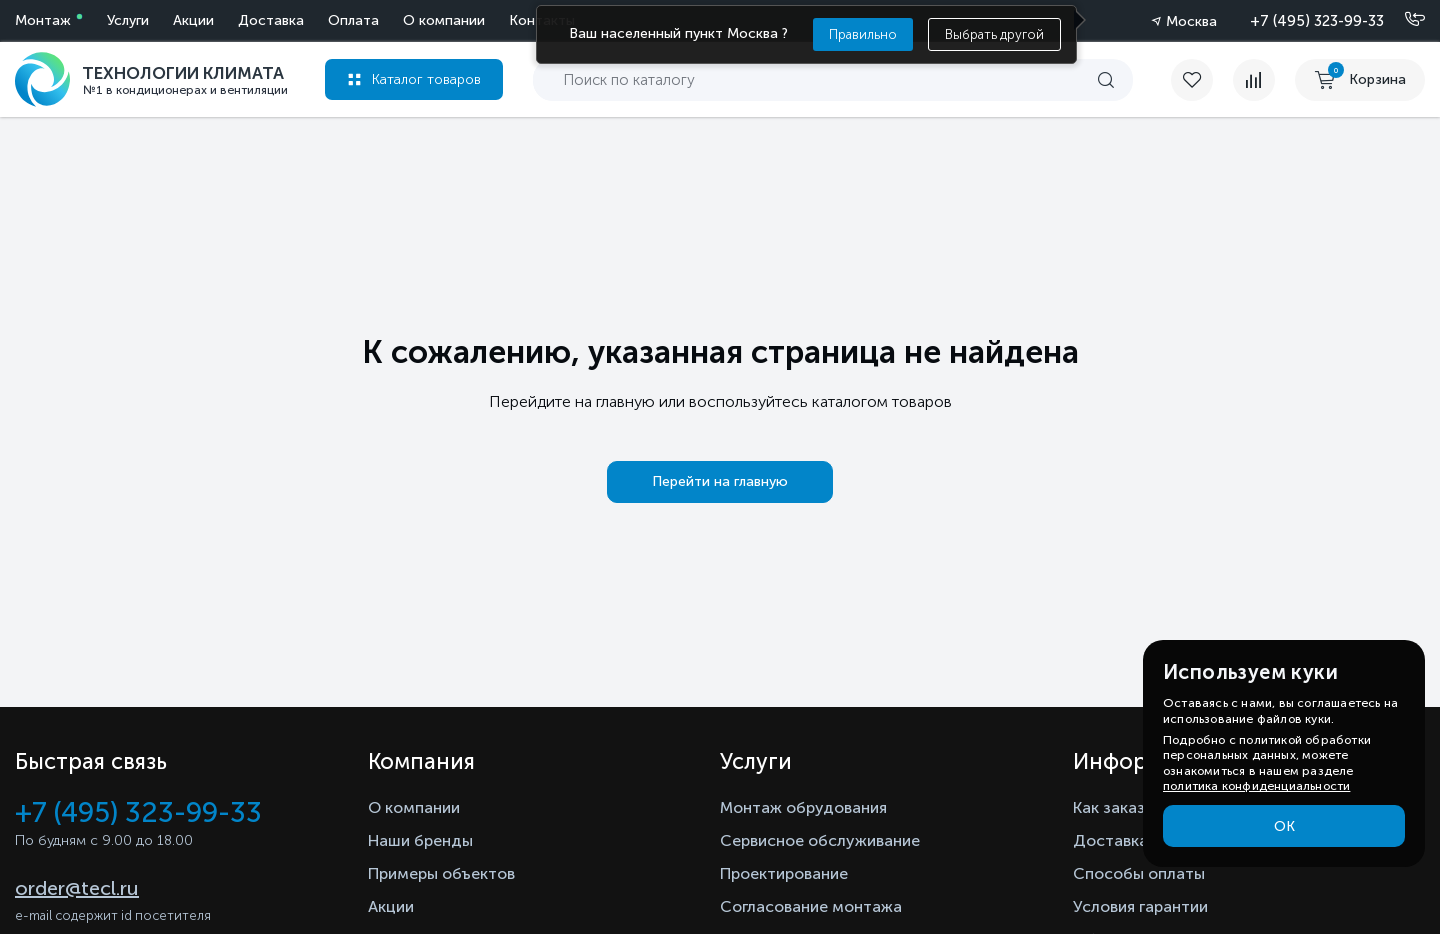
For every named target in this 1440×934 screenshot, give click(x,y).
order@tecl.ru (77, 888)
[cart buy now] (1360, 80)
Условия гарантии (1140, 906)
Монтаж (43, 20)
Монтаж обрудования (803, 807)
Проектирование (784, 873)
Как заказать (1122, 807)
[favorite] (1202, 80)
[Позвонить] (1403, 20)
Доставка (271, 20)
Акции (193, 20)
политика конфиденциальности (1256, 786)
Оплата (353, 20)
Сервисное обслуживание (820, 840)
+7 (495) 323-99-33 (1317, 21)
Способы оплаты (1139, 873)
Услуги (128, 20)
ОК (1284, 826)
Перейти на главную (720, 481)
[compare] (1254, 80)
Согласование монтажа (811, 906)
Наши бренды (420, 840)
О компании (444, 20)
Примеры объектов (441, 873)
